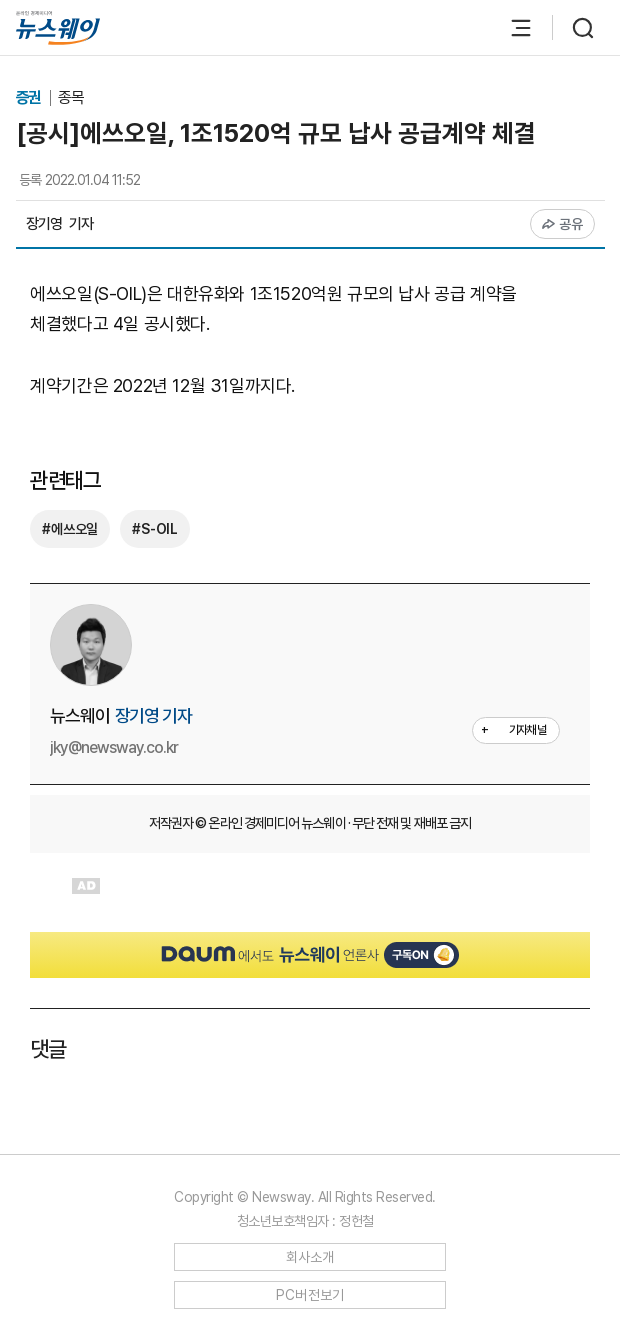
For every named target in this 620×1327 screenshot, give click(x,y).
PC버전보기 (310, 1295)
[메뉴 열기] (511, 28)
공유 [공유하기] (562, 224)
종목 (71, 97)
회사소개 (310, 1257)
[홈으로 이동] (58, 28)
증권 (30, 97)
